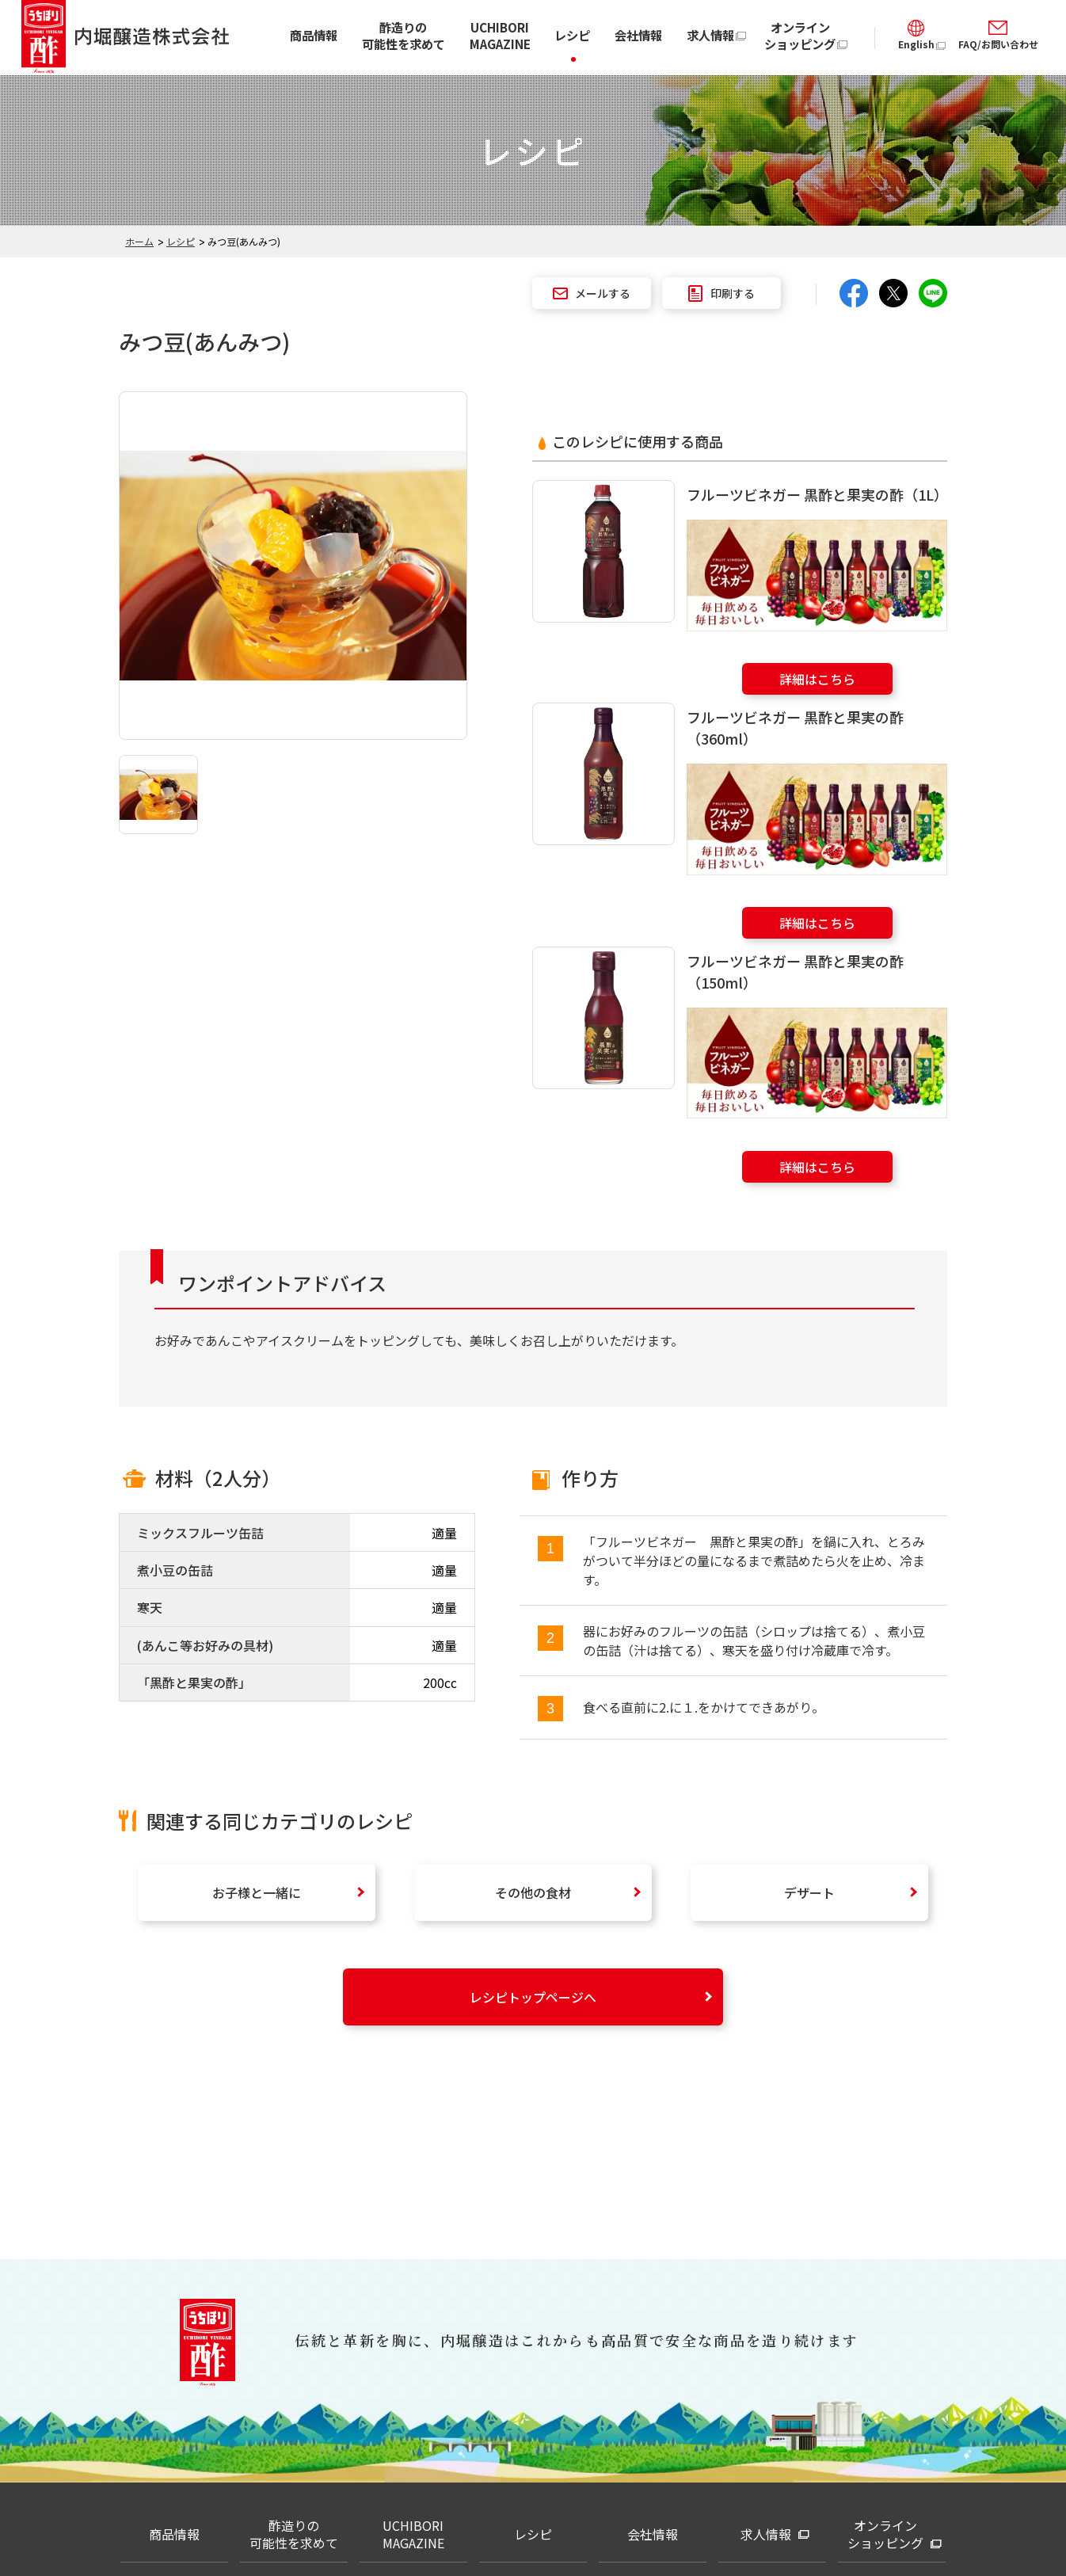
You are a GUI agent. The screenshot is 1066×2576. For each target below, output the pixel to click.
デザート (809, 1892)
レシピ (572, 35)
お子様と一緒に (256, 1892)
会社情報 (638, 35)
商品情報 (313, 35)
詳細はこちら (817, 678)
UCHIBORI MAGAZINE (500, 35)
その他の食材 (533, 1892)
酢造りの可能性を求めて (403, 35)
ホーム (139, 241)
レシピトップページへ (533, 1996)
